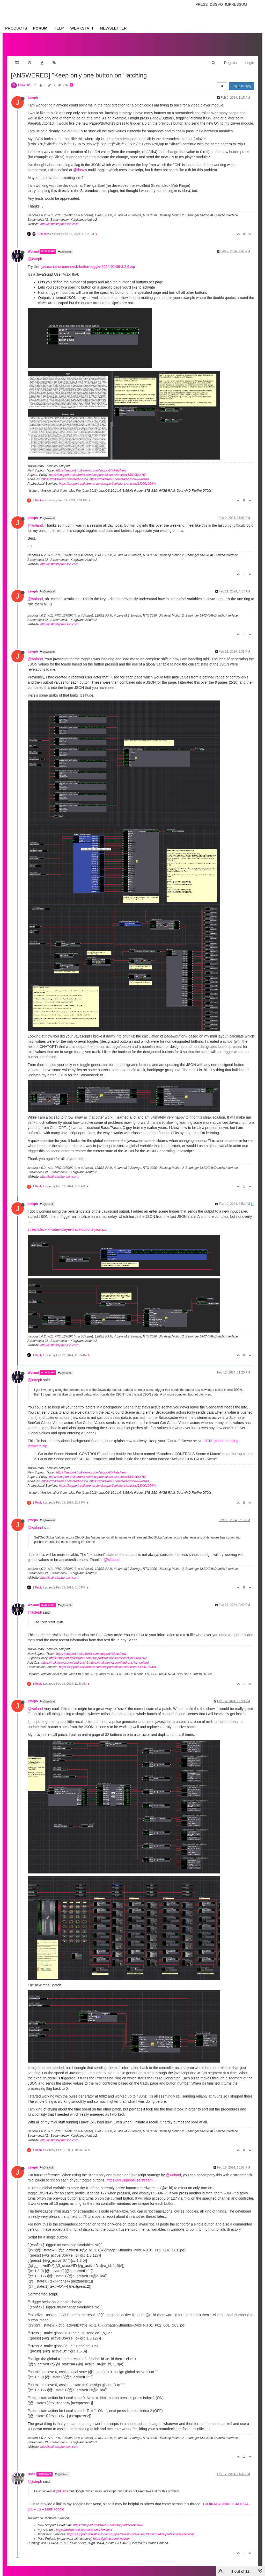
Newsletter (113, 28)
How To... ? (27, 80)
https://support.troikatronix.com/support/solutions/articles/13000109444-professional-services (131, 2529)
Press (201, 4)
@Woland (47, 513)
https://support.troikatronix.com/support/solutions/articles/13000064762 (97, 469)
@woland (35, 520)
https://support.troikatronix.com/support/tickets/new (91, 465)
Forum (40, 28)
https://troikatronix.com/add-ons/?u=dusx (84, 2525)
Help (59, 28)
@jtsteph (64, 246)
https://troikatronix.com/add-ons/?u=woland (119, 474)
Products (16, 28)
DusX (31, 2469)
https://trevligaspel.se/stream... (131, 2175)
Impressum (236, 4)
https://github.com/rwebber (111, 2533)
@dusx (79, 165)
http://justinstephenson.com (59, 219)
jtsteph (33, 92)
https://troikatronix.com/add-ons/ (63, 474)
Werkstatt (82, 28)
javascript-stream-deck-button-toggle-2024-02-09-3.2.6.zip (88, 261)
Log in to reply (241, 81)
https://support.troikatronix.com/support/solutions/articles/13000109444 (107, 478)
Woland (33, 246)
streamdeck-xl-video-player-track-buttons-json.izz (67, 1224)
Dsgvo (216, 4)
